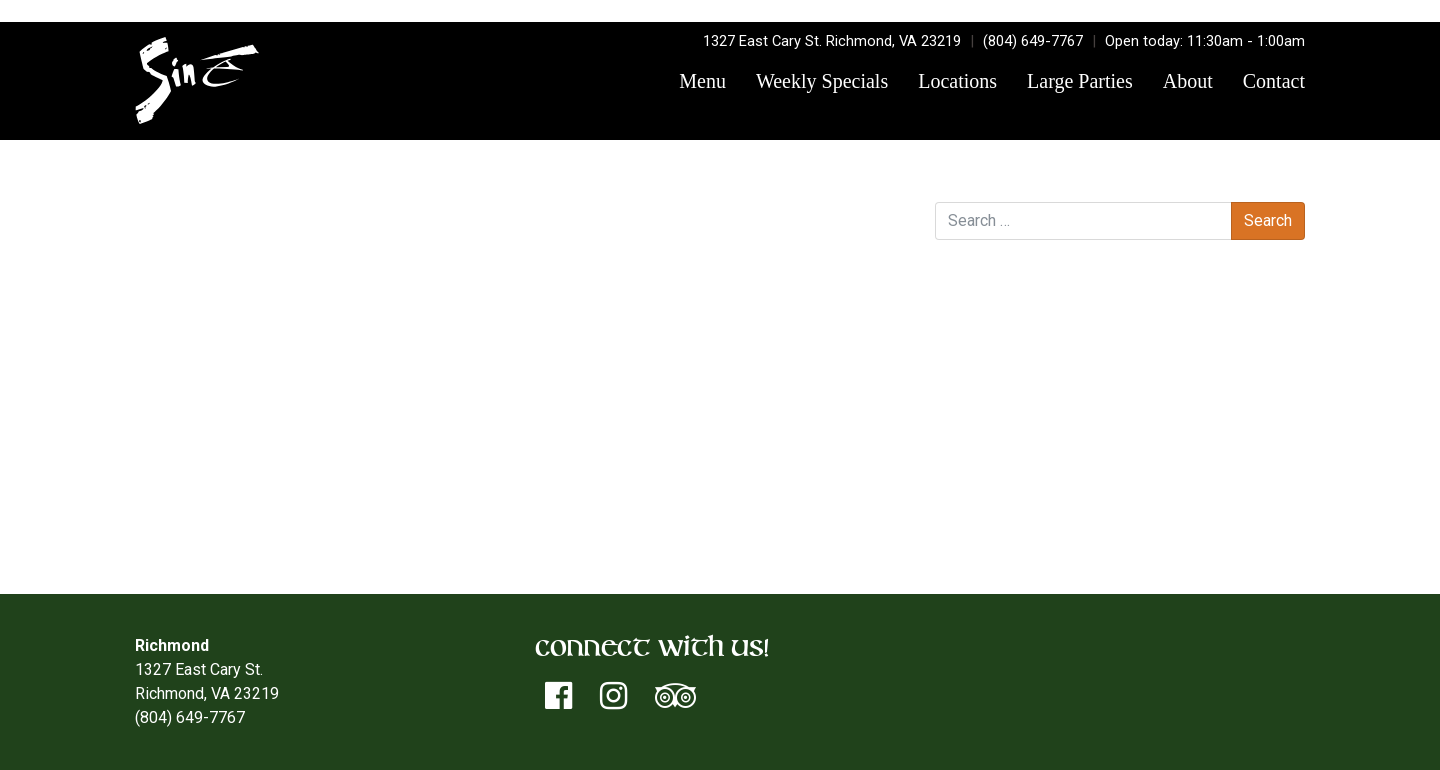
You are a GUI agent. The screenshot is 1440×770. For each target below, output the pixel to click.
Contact (1274, 81)
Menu (702, 81)
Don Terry (378, 233)
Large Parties (1080, 81)
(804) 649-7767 (1033, 41)
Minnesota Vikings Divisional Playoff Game (291, 257)
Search (959, 181)
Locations (957, 81)
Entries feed (1018, 487)
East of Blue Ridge (835, 257)
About (1188, 81)
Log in (996, 463)
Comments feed (1031, 511)
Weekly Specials (822, 81)
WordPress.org (1028, 535)
